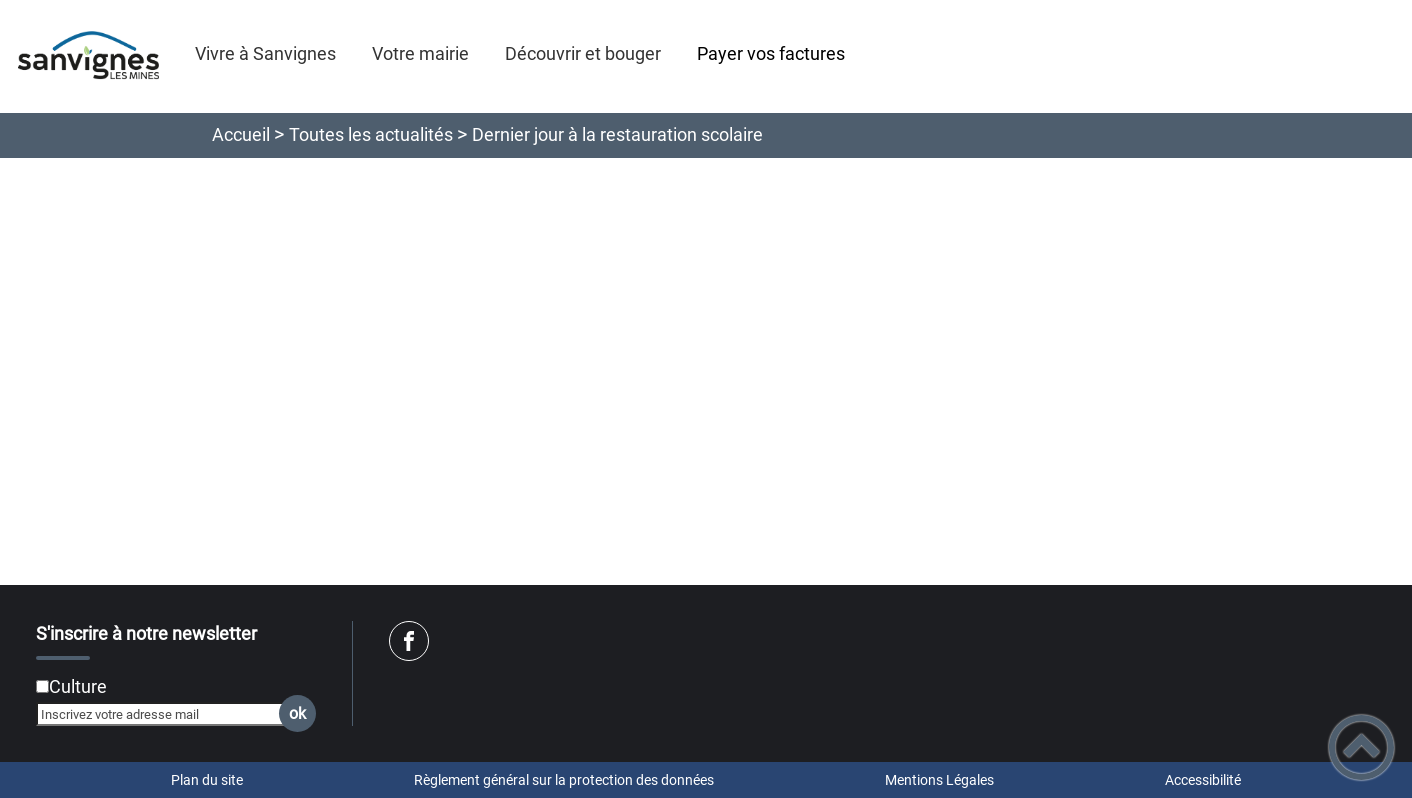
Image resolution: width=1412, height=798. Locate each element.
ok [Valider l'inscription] (297, 713)
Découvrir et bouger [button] (583, 53)
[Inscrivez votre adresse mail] (167, 714)
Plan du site (207, 780)
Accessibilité (1203, 780)
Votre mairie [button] (420, 53)
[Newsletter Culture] (42, 686)
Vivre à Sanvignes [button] (265, 53)
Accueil (241, 134)
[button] (1361, 747)
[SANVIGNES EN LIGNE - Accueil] (88, 56)
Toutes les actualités (371, 134)
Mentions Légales (939, 780)
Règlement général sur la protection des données (564, 780)
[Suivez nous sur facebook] (409, 641)
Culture (78, 686)
